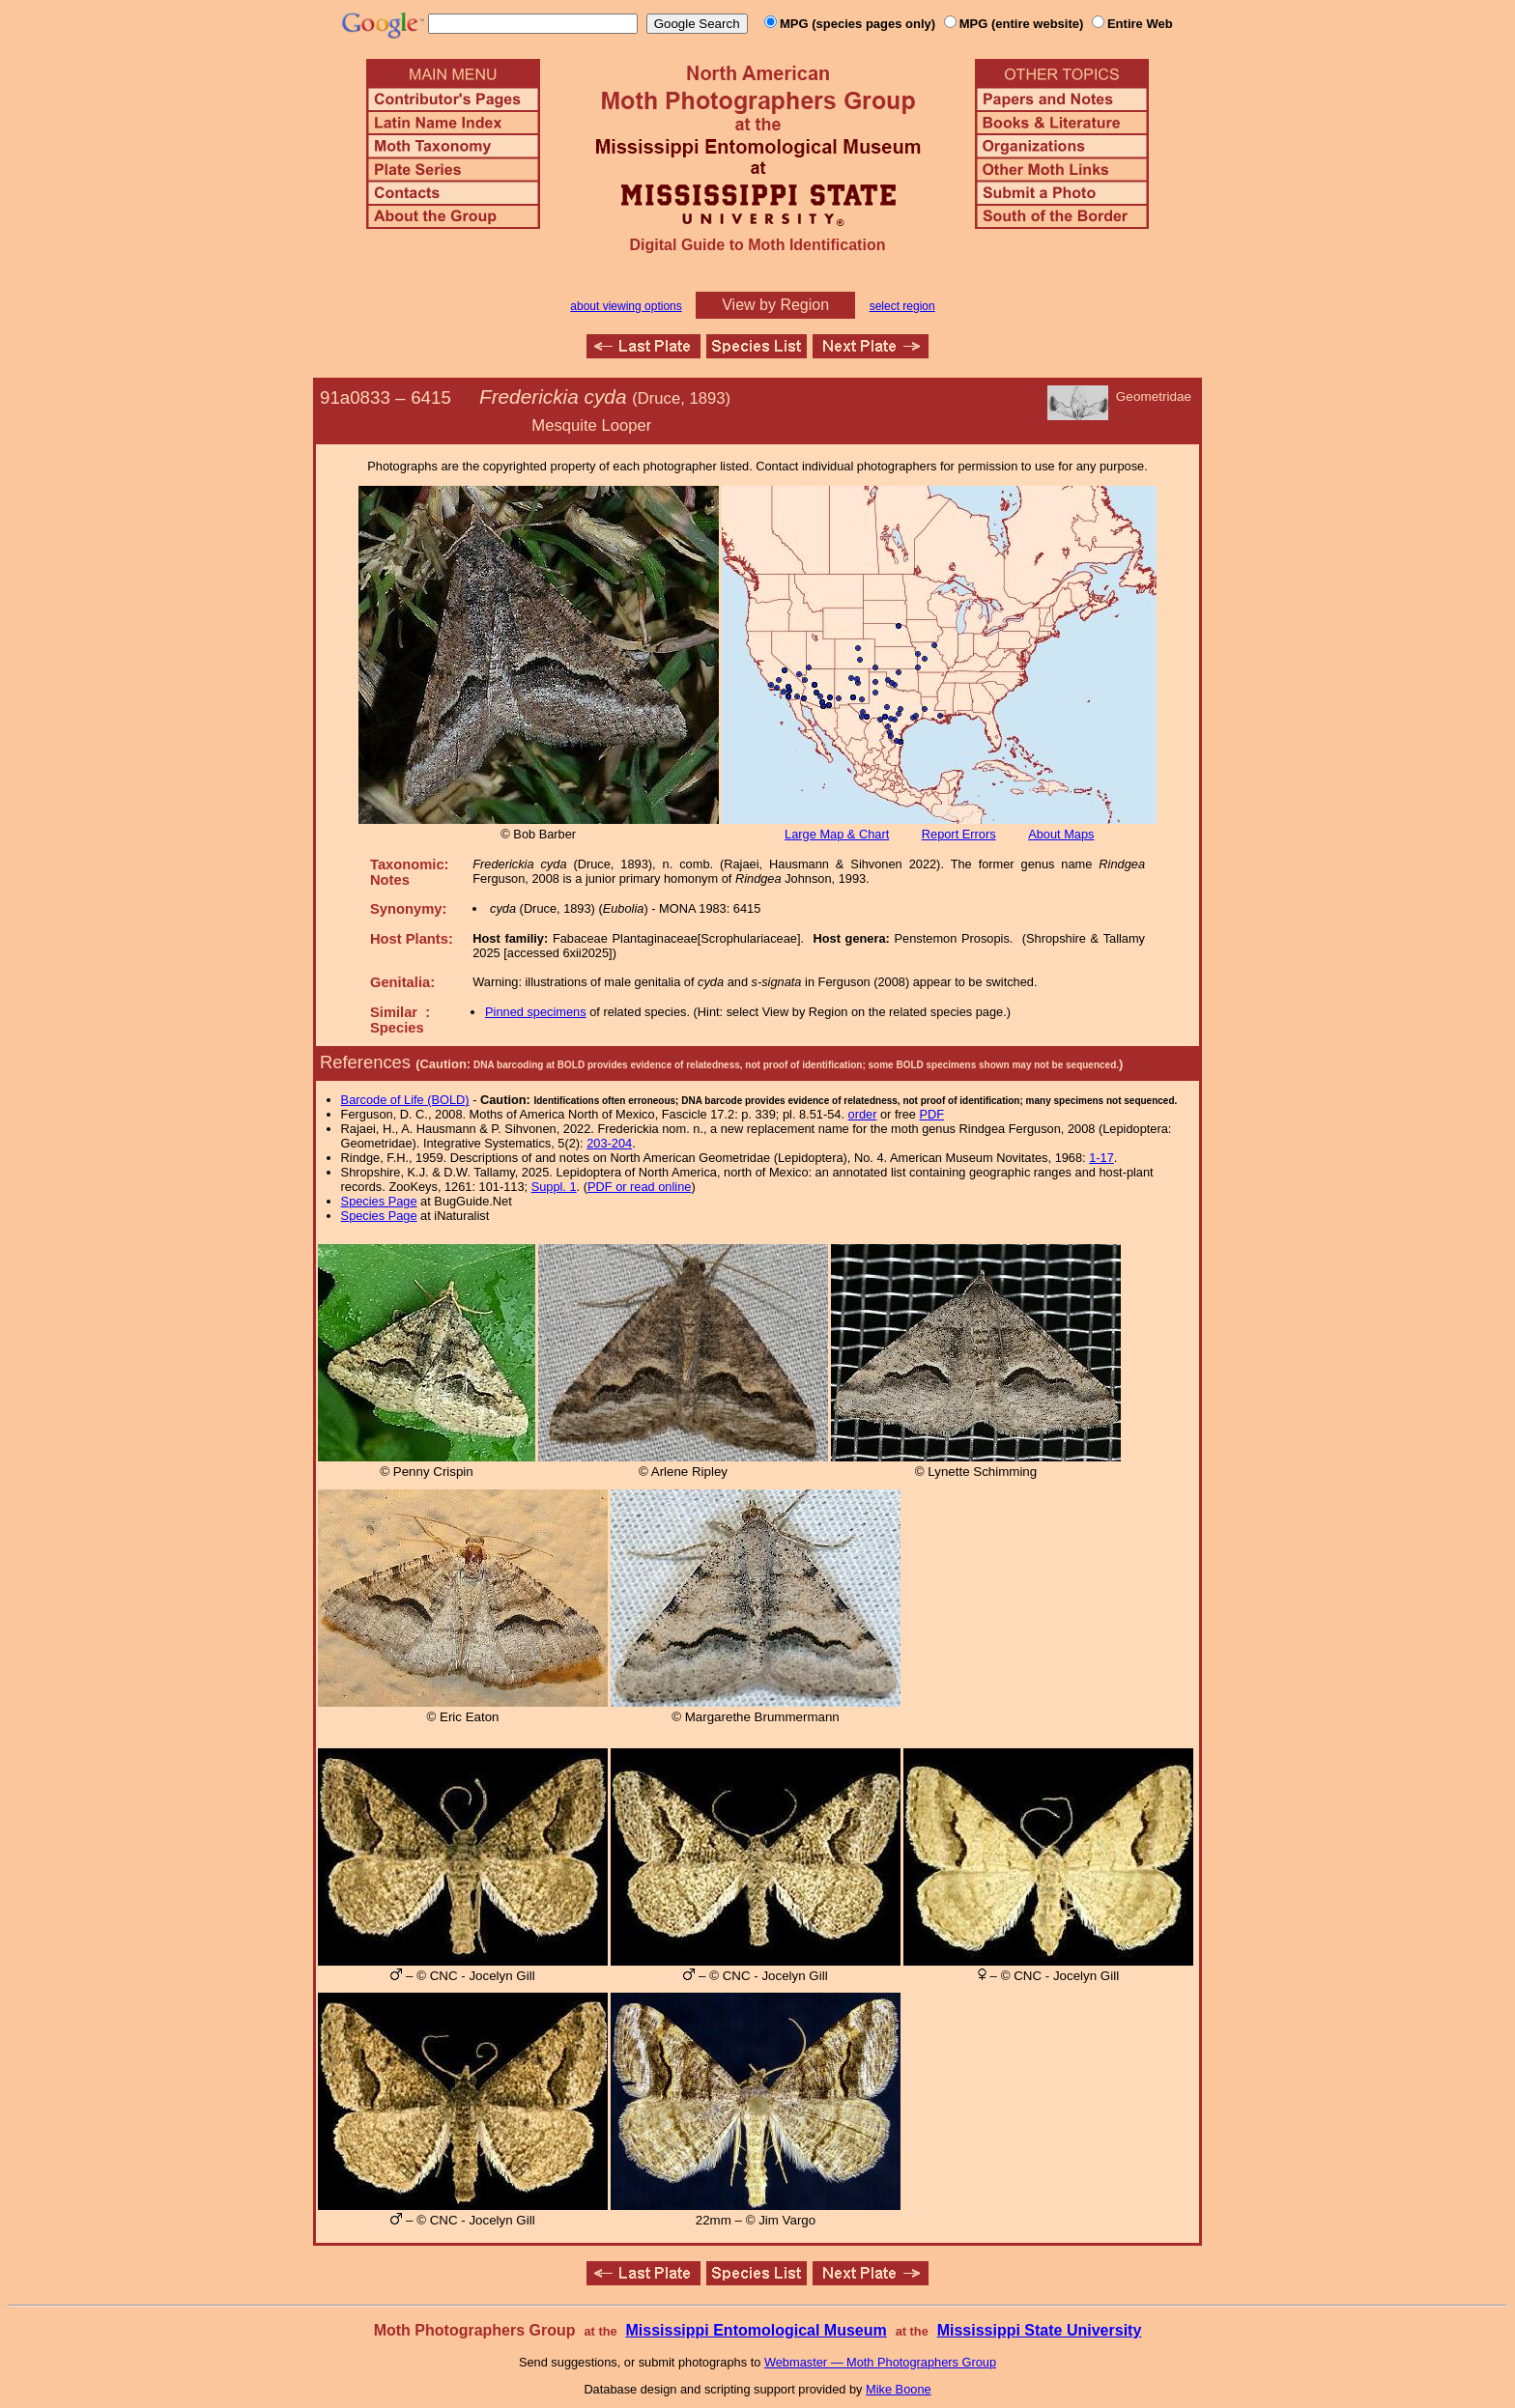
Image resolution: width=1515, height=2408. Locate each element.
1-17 (1101, 1157)
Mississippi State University (1039, 2330)
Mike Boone (898, 2389)
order (862, 1114)
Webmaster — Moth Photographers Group (880, 2362)
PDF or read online (639, 1186)
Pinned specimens (535, 1012)
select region (902, 306)
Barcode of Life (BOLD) (405, 1099)
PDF (932, 1114)
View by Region (775, 305)
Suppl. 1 (554, 1186)
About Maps (1061, 834)
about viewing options (625, 306)
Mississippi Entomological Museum (755, 2330)
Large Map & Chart (837, 834)
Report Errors (959, 834)
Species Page (379, 1201)
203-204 (609, 1143)
